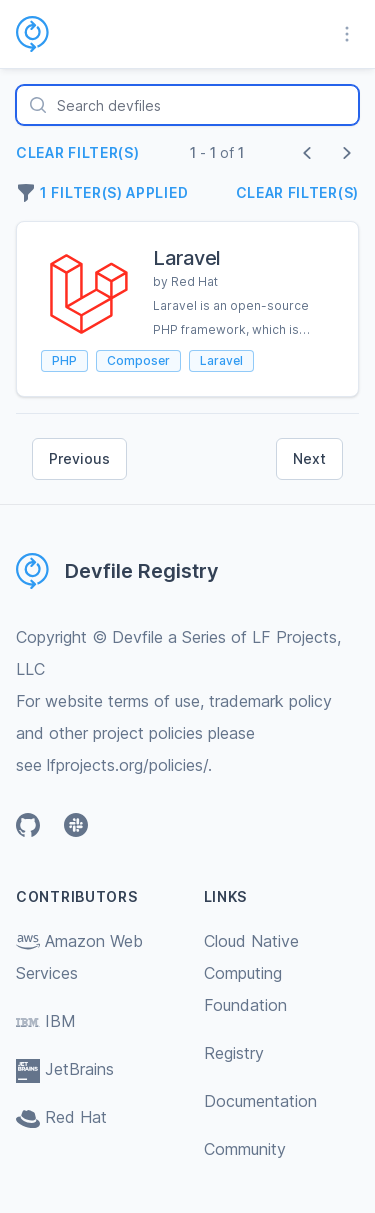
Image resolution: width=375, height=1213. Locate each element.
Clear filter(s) (78, 152)
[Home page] (44, 34)
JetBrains (65, 1069)
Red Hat (61, 1117)
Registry (234, 1053)
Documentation (260, 1101)
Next (309, 458)
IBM (46, 1021)
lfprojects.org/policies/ (127, 765)
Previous (79, 458)
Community (245, 1149)
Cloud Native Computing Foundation (251, 973)
